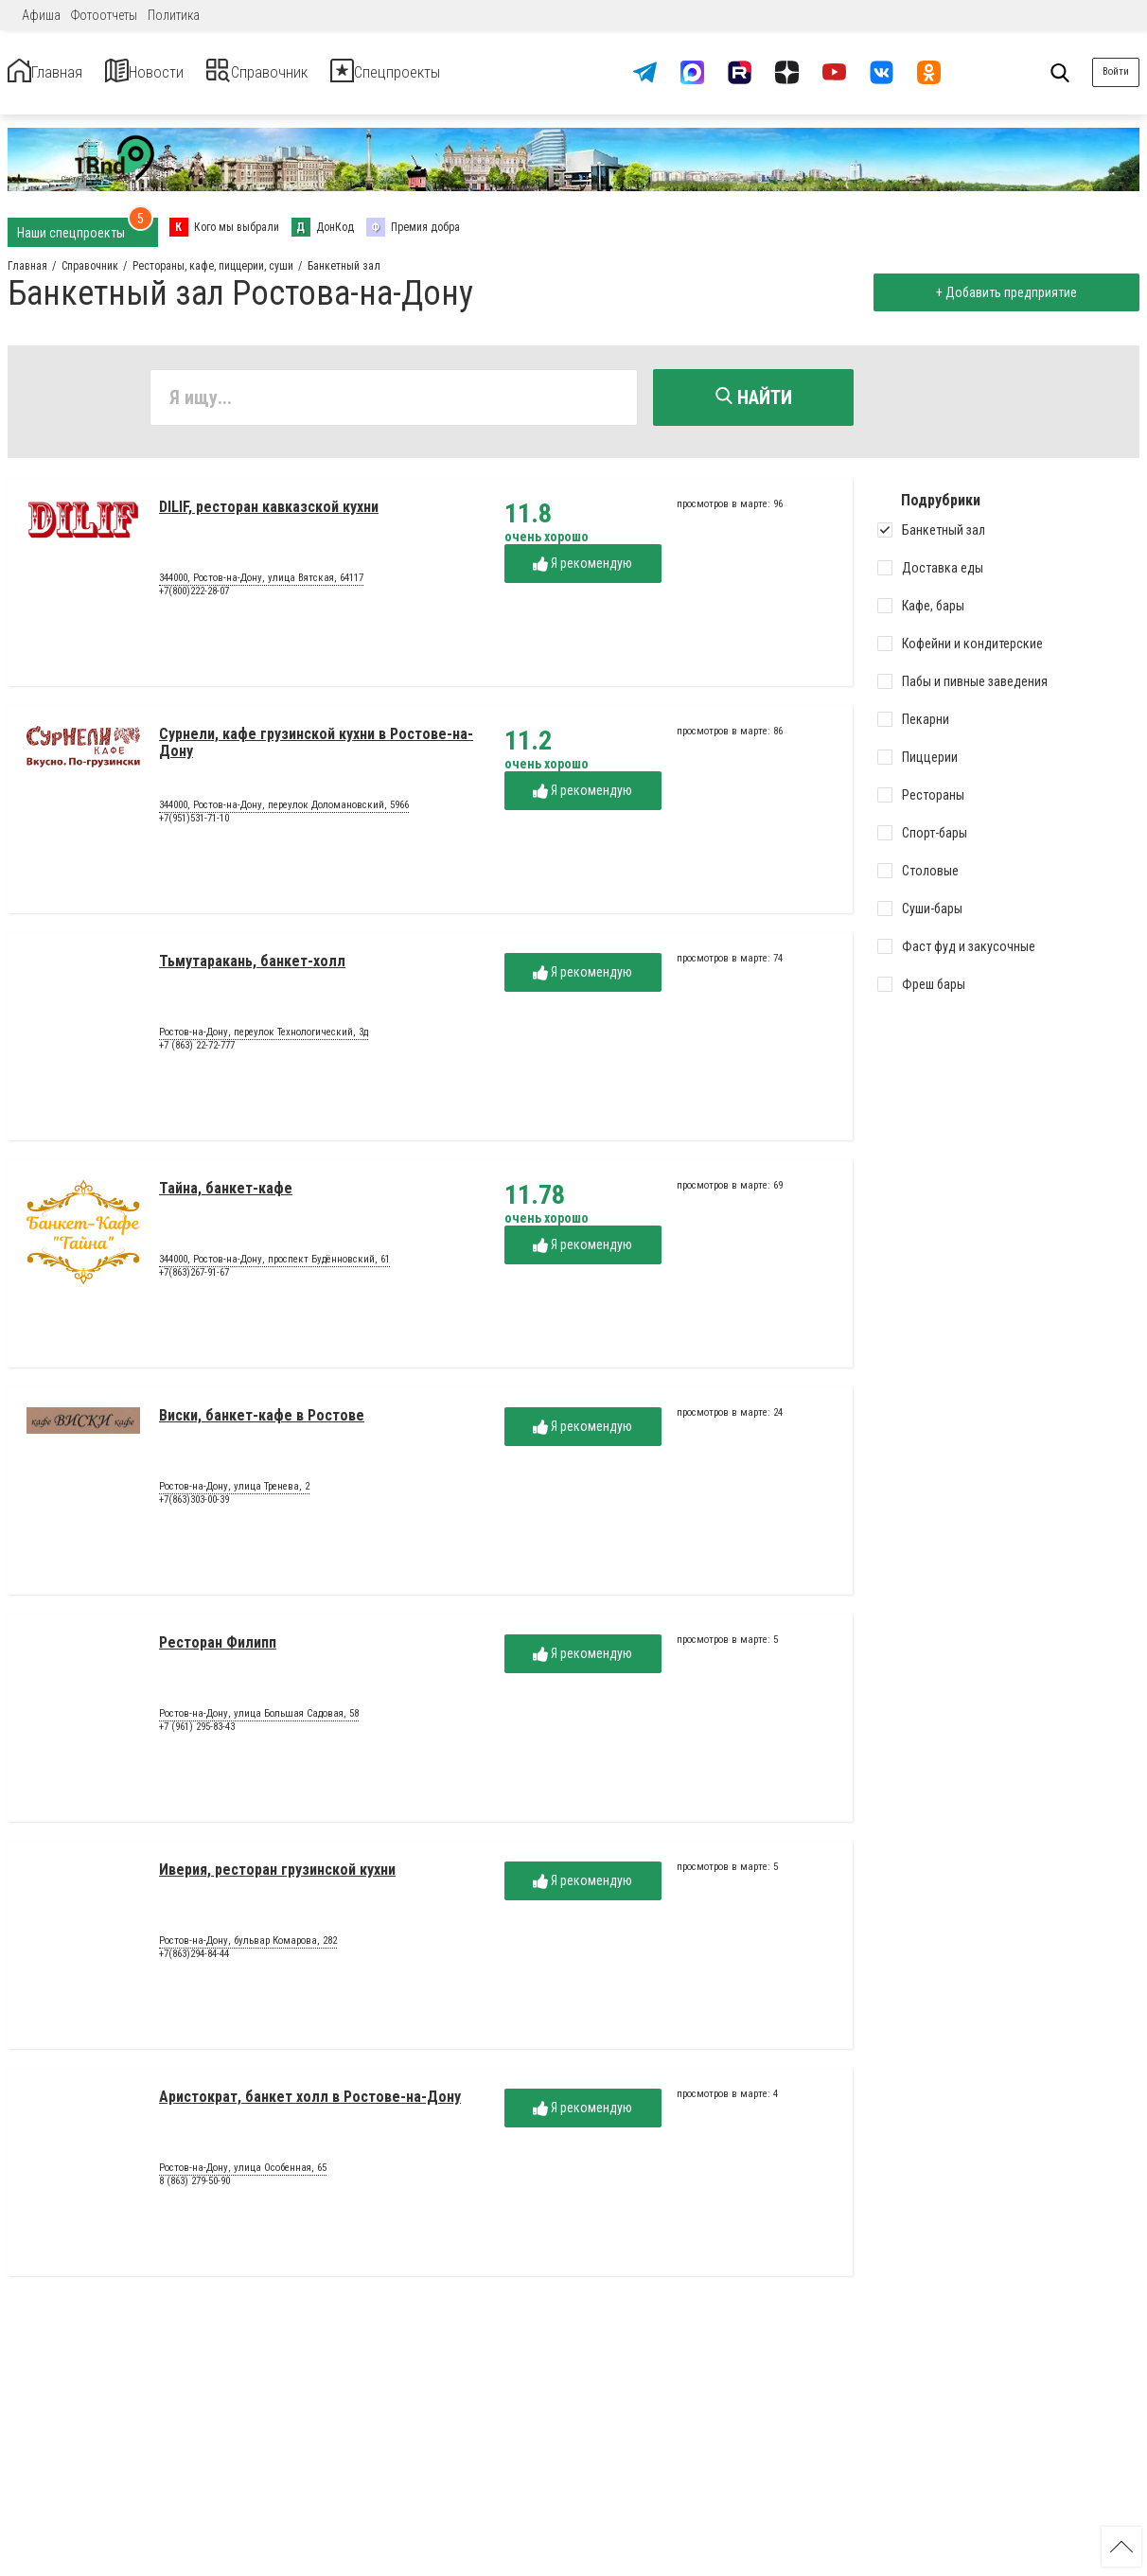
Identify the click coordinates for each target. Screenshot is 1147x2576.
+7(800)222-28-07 (194, 599)
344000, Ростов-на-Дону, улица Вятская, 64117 (261, 586)
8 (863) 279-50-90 (194, 2189)
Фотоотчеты (104, 15)
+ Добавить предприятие (997, 292)
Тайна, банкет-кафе (225, 1197)
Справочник (334, 72)
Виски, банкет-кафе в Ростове (261, 1424)
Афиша (41, 15)
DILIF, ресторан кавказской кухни (269, 515)
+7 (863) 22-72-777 (197, 1054)
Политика (174, 15)
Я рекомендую (582, 572)
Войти (1116, 71)
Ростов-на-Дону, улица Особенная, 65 (242, 2176)
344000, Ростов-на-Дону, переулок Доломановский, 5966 (284, 814)
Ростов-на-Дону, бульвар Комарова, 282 (248, 1949)
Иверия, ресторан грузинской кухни (277, 1878)
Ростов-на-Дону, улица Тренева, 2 (234, 1495)
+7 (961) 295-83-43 (197, 1735)
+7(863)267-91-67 (194, 1281)
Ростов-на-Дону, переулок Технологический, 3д (263, 1041)
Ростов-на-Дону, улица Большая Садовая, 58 (259, 1722)
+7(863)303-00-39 (194, 1508)
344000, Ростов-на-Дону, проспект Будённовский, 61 (274, 1268)
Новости (187, 72)
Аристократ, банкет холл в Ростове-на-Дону (310, 2105)
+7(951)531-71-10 (194, 826)
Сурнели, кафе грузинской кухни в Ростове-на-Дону (316, 750)
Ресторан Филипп (217, 1651)
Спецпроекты (505, 72)
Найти (753, 397)
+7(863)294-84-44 (194, 1962)
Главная (60, 72)
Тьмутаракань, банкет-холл (252, 970)
